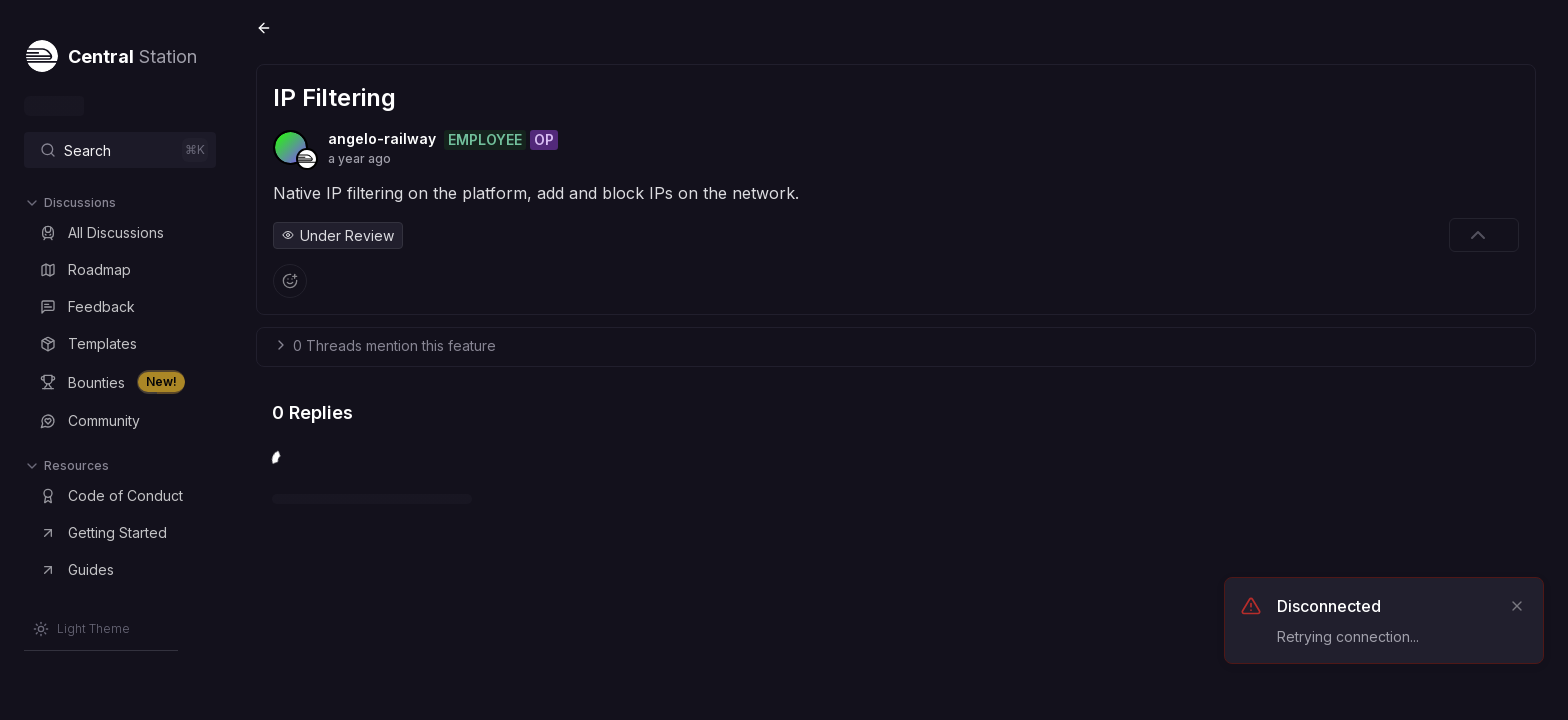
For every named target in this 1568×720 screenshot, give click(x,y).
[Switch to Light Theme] (81, 629)
